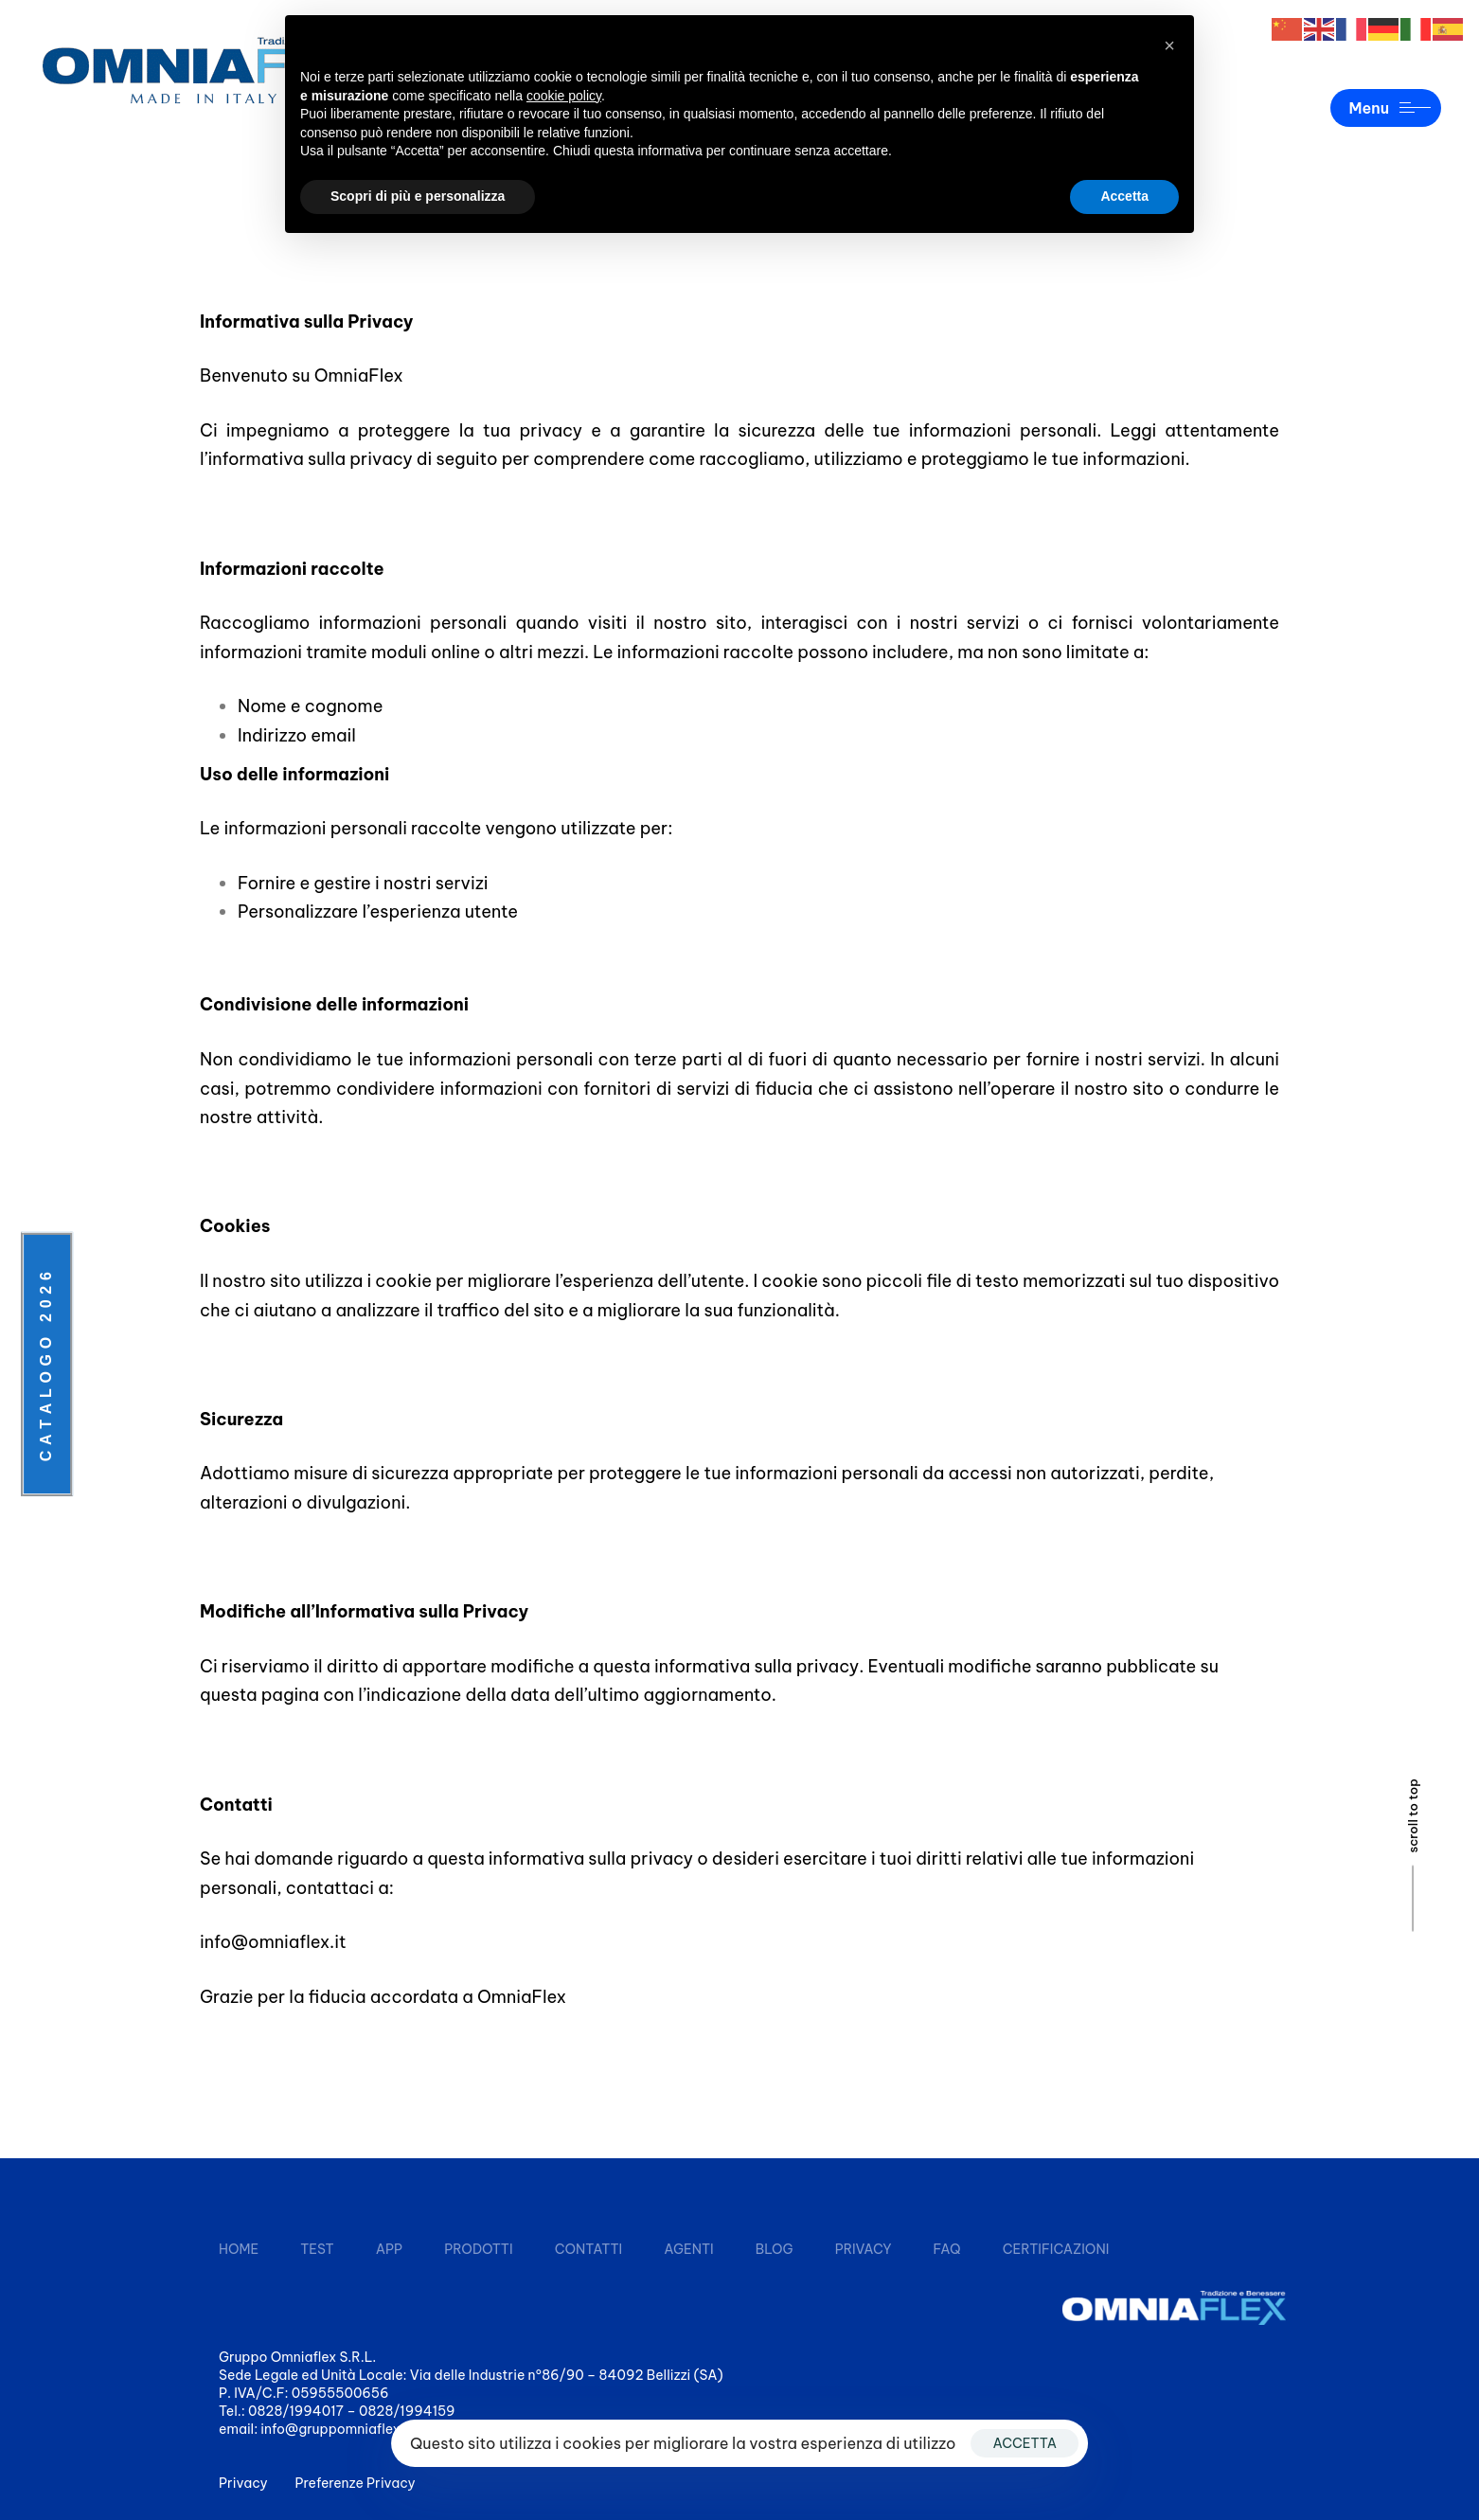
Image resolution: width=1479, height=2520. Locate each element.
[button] (1169, 45)
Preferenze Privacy (355, 2483)
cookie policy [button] (563, 95)
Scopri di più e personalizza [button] (417, 196)
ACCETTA (1024, 2443)
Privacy (243, 2483)
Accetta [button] (1124, 196)
